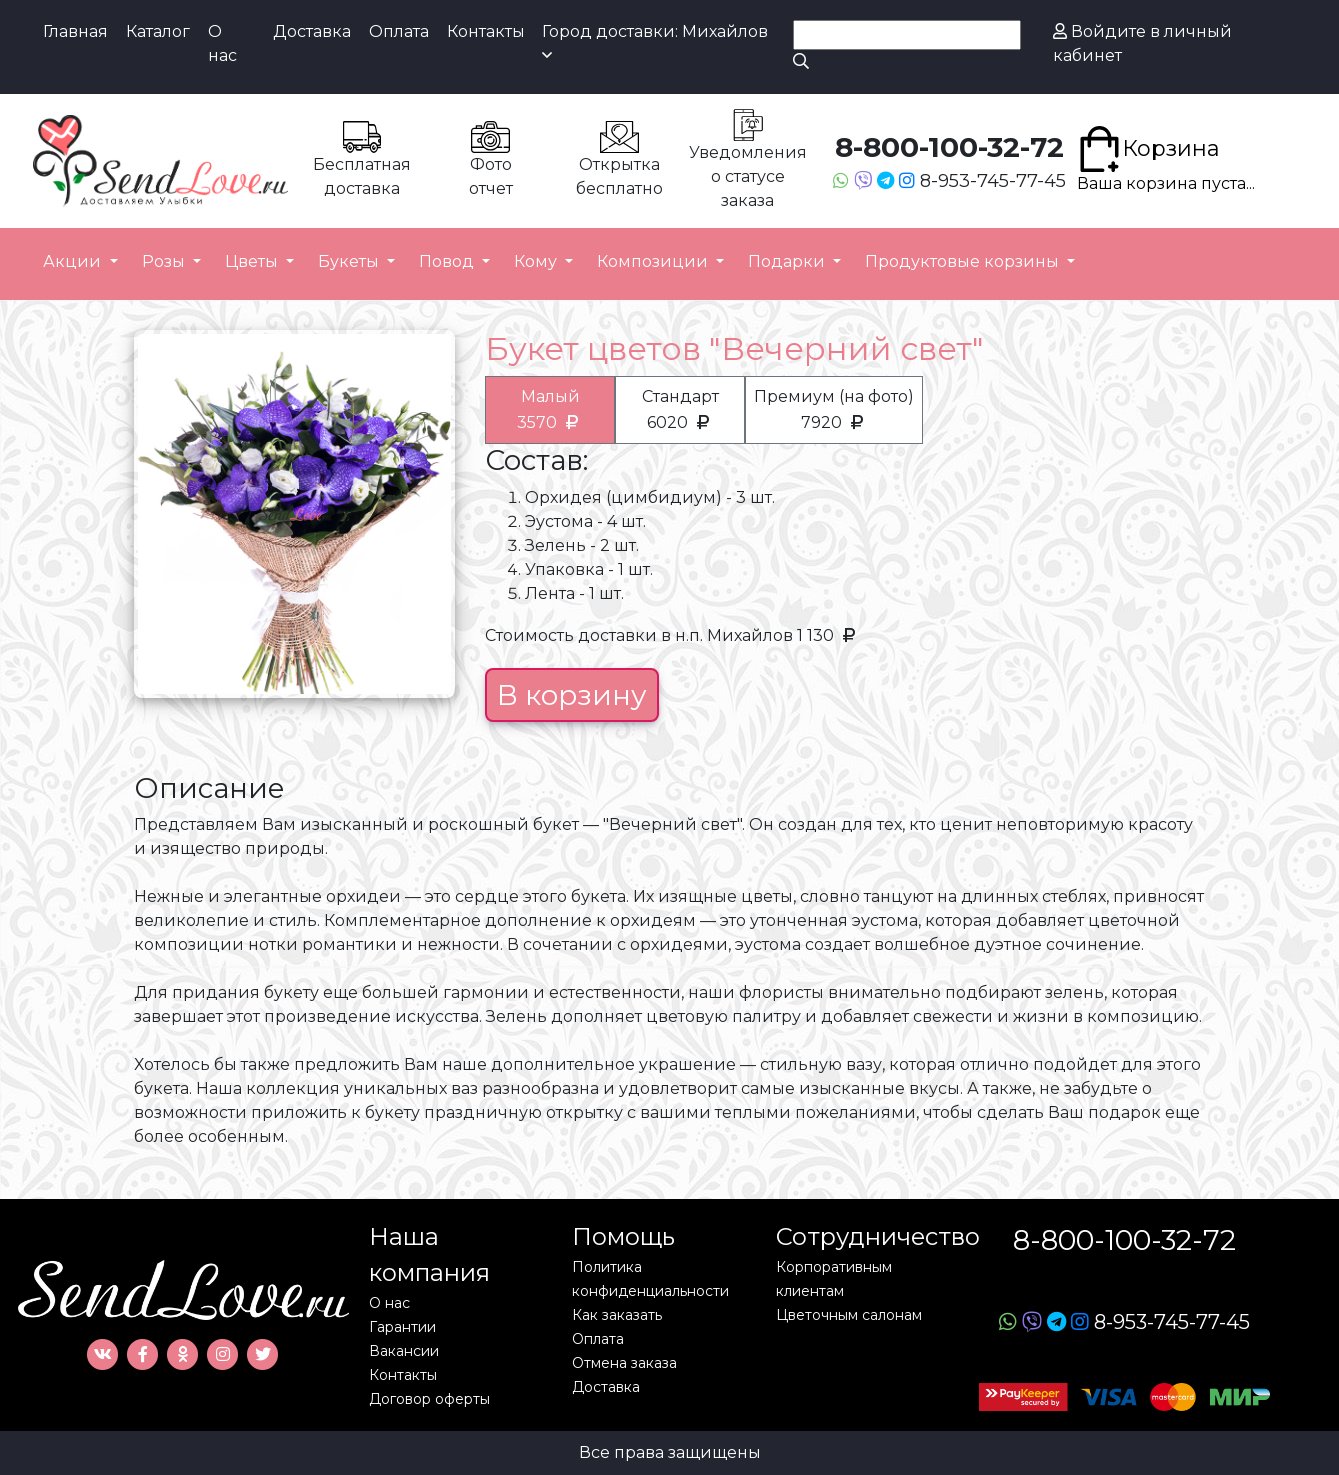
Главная (75, 31)
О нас (222, 43)
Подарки (788, 261)
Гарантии (402, 1327)
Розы (165, 261)
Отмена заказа (624, 1363)
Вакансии (404, 1351)
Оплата (399, 31)
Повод (448, 261)
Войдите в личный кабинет (1142, 43)
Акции (74, 261)
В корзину (572, 695)
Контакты (486, 31)
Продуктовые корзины (964, 261)
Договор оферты (429, 1399)
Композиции (654, 261)
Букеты (350, 261)
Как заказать (617, 1315)
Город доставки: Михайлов (655, 42)
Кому (537, 261)
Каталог (158, 31)
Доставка (312, 31)
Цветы (253, 261)
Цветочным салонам (849, 1315)
